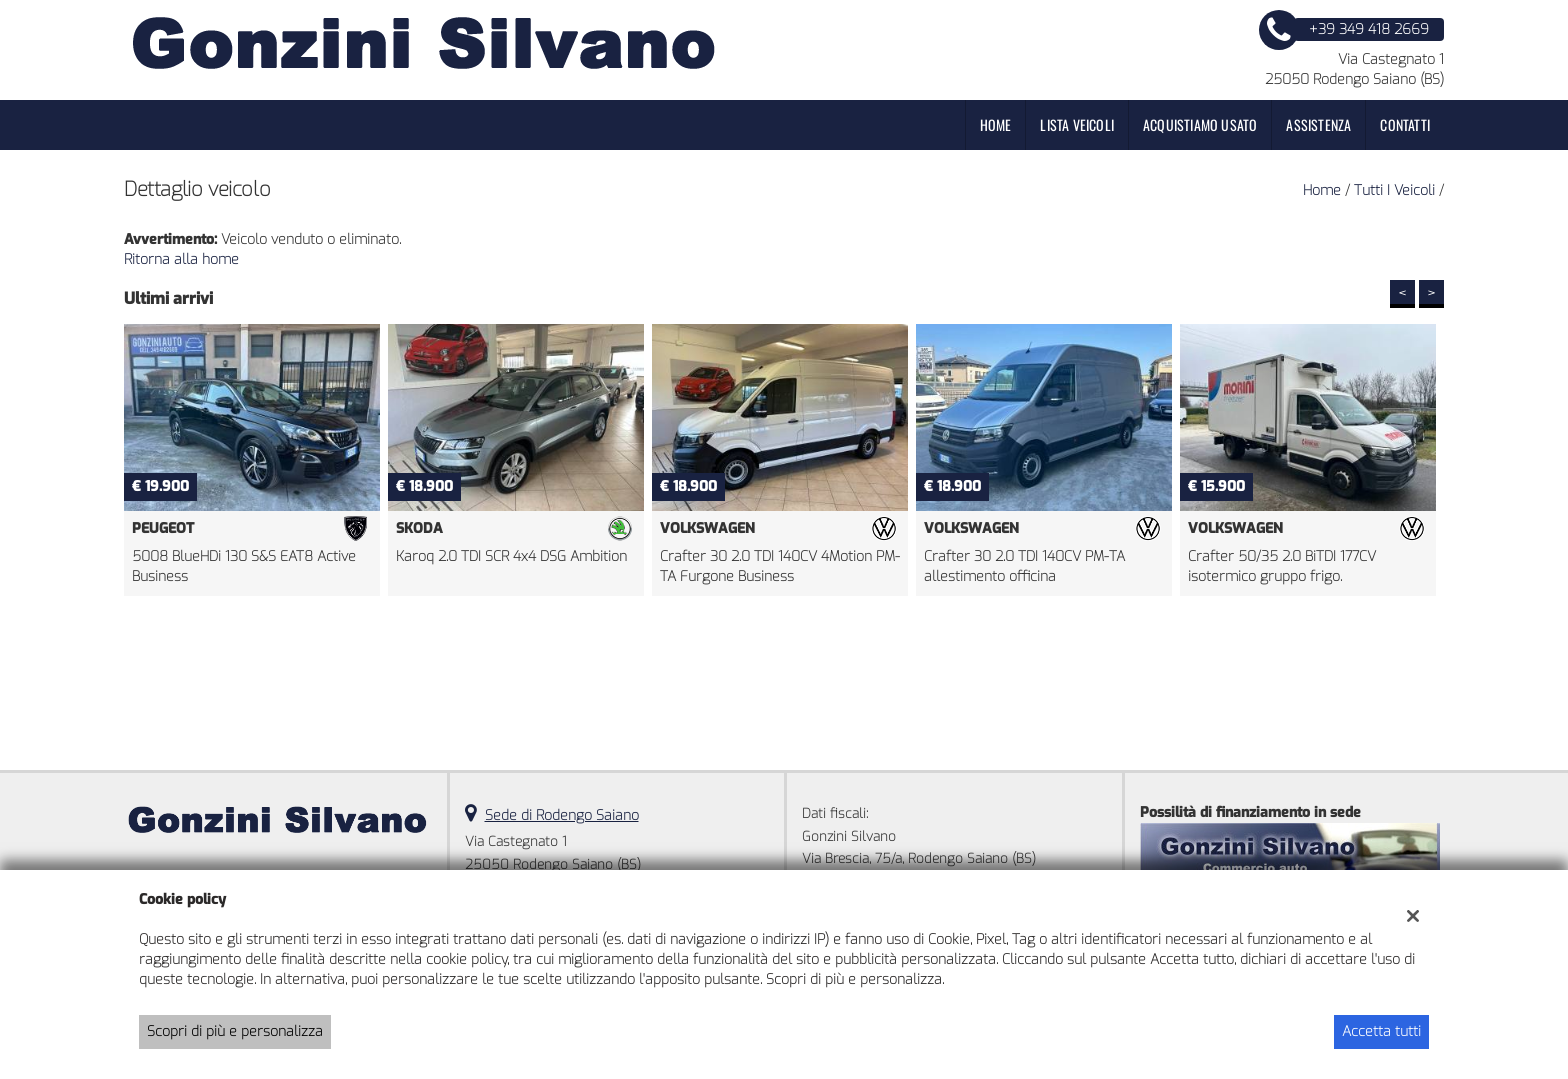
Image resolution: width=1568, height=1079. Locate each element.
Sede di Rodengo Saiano (562, 815)
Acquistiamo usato (1200, 124)
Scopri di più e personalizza (235, 1031)
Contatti (1405, 124)
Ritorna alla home (181, 259)
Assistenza (1318, 124)
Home (996, 124)
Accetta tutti (1381, 1031)
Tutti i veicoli (1394, 190)
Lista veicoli (1077, 124)
